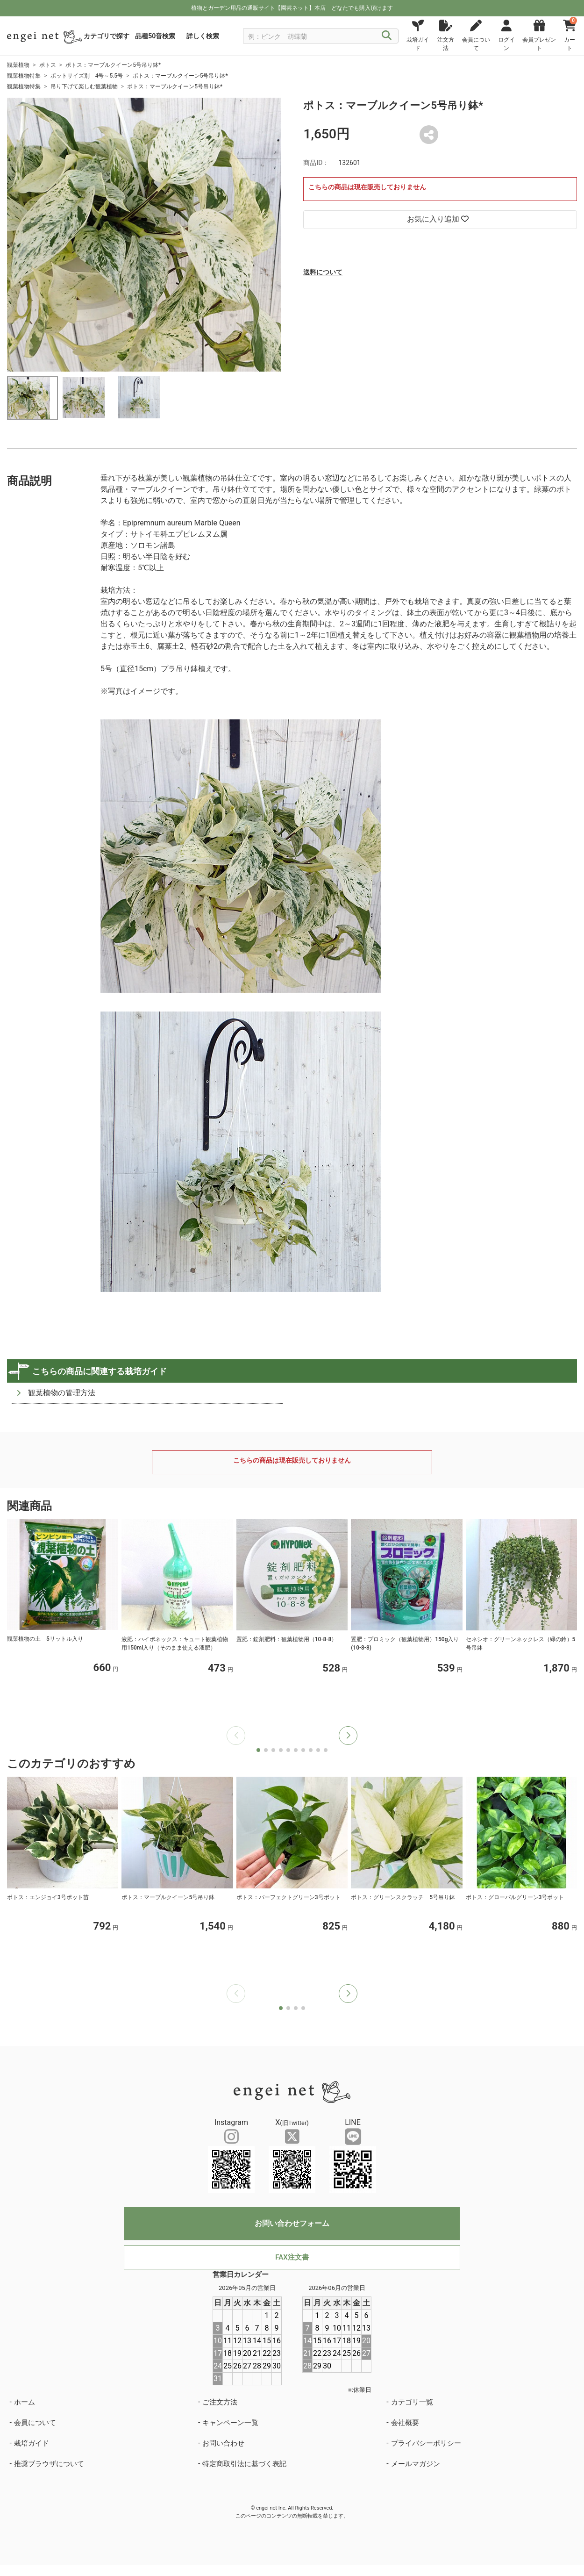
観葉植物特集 (24, 75)
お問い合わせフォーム (292, 2223)
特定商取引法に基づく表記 (244, 2464)
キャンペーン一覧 (230, 2422)
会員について (35, 2422)
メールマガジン (415, 2464)
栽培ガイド (31, 2443)
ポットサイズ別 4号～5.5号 (86, 75)
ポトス (47, 65)
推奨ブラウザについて (49, 2464)
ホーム (24, 2402)
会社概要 (405, 2422)
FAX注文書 (291, 2257)
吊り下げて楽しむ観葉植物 (84, 86)
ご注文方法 (219, 2402)
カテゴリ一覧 (412, 2402)
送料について (322, 272)
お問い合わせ (223, 2443)
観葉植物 (18, 65)
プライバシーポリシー (426, 2443)
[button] (348, 1735)
